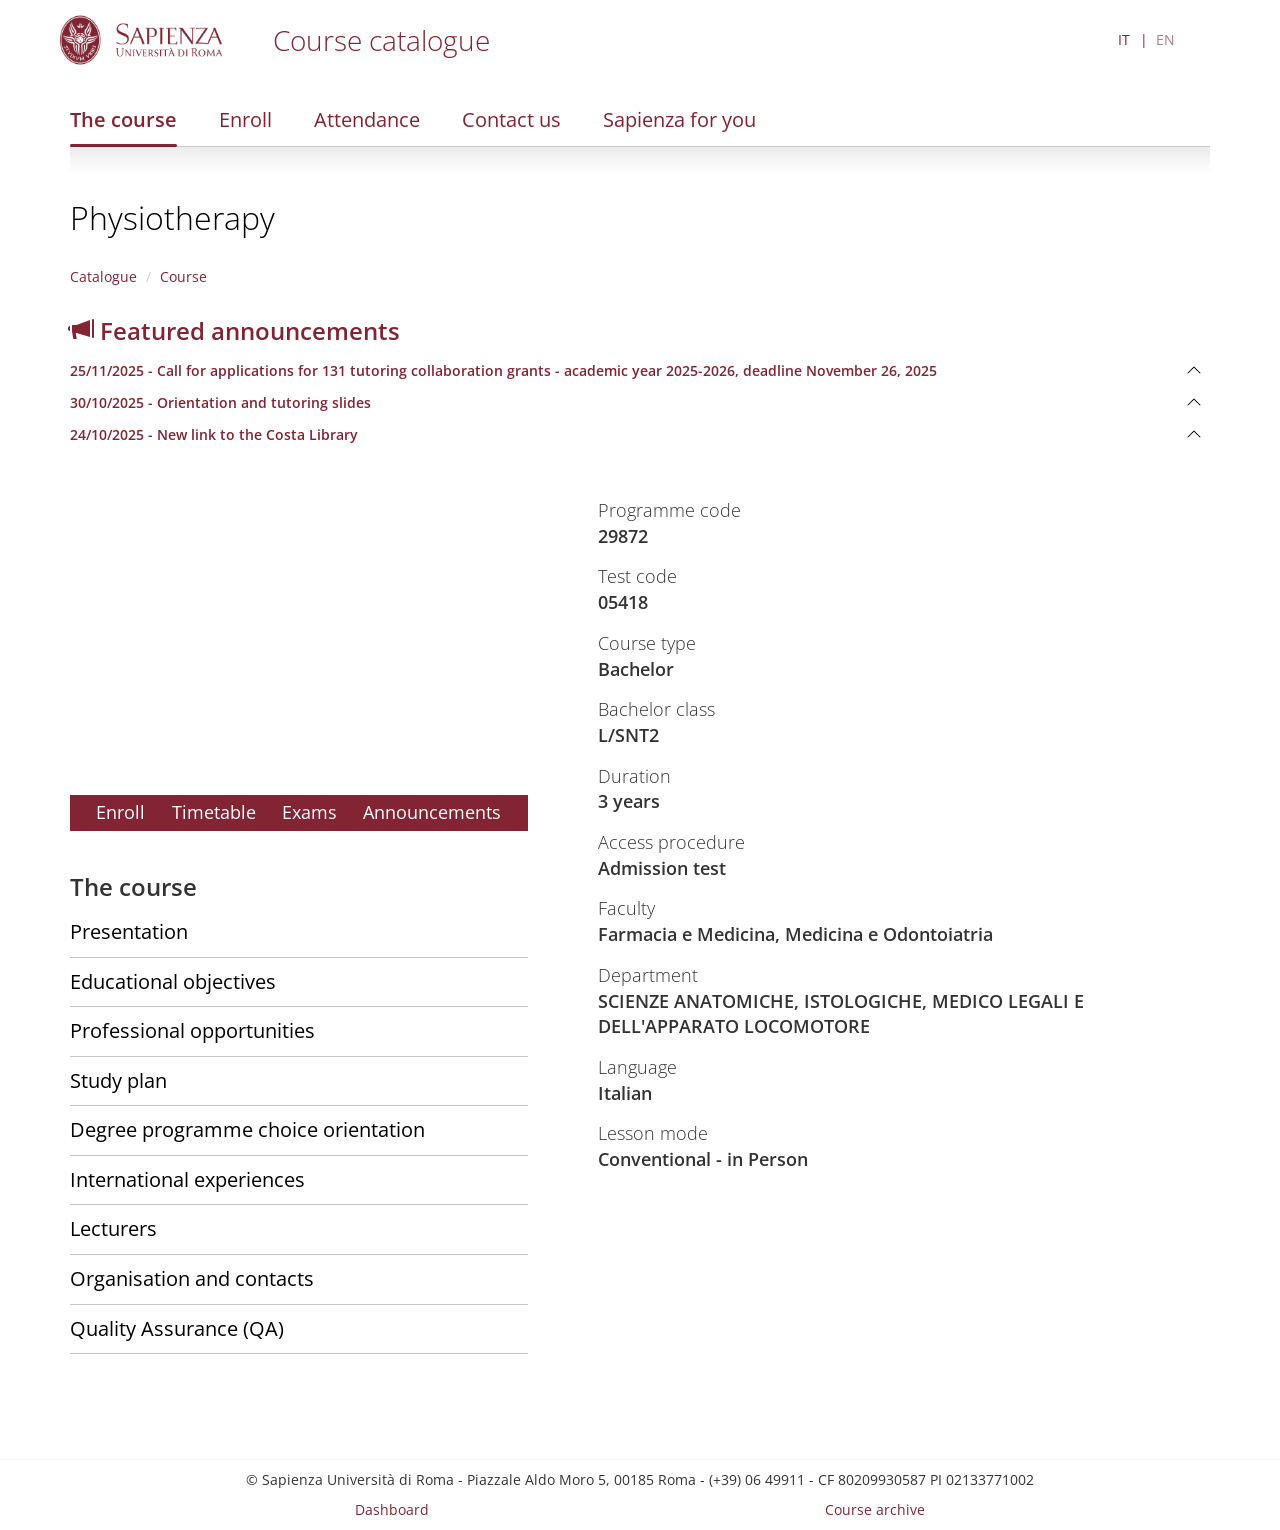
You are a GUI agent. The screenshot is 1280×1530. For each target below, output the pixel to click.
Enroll (245, 119)
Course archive (875, 1509)
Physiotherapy (172, 217)
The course (123, 119)
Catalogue (103, 276)
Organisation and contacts (192, 1278)
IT (1124, 39)
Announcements (432, 812)
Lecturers (113, 1228)
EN (1165, 39)
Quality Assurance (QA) (177, 1328)
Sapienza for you (679, 119)
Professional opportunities (192, 1030)
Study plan (118, 1080)
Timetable (214, 812)
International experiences (187, 1179)
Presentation (129, 931)
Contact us (511, 119)
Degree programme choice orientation (247, 1129)
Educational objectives (173, 981)
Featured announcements (235, 330)
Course (183, 276)
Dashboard (392, 1509)
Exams (309, 812)
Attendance (367, 119)
